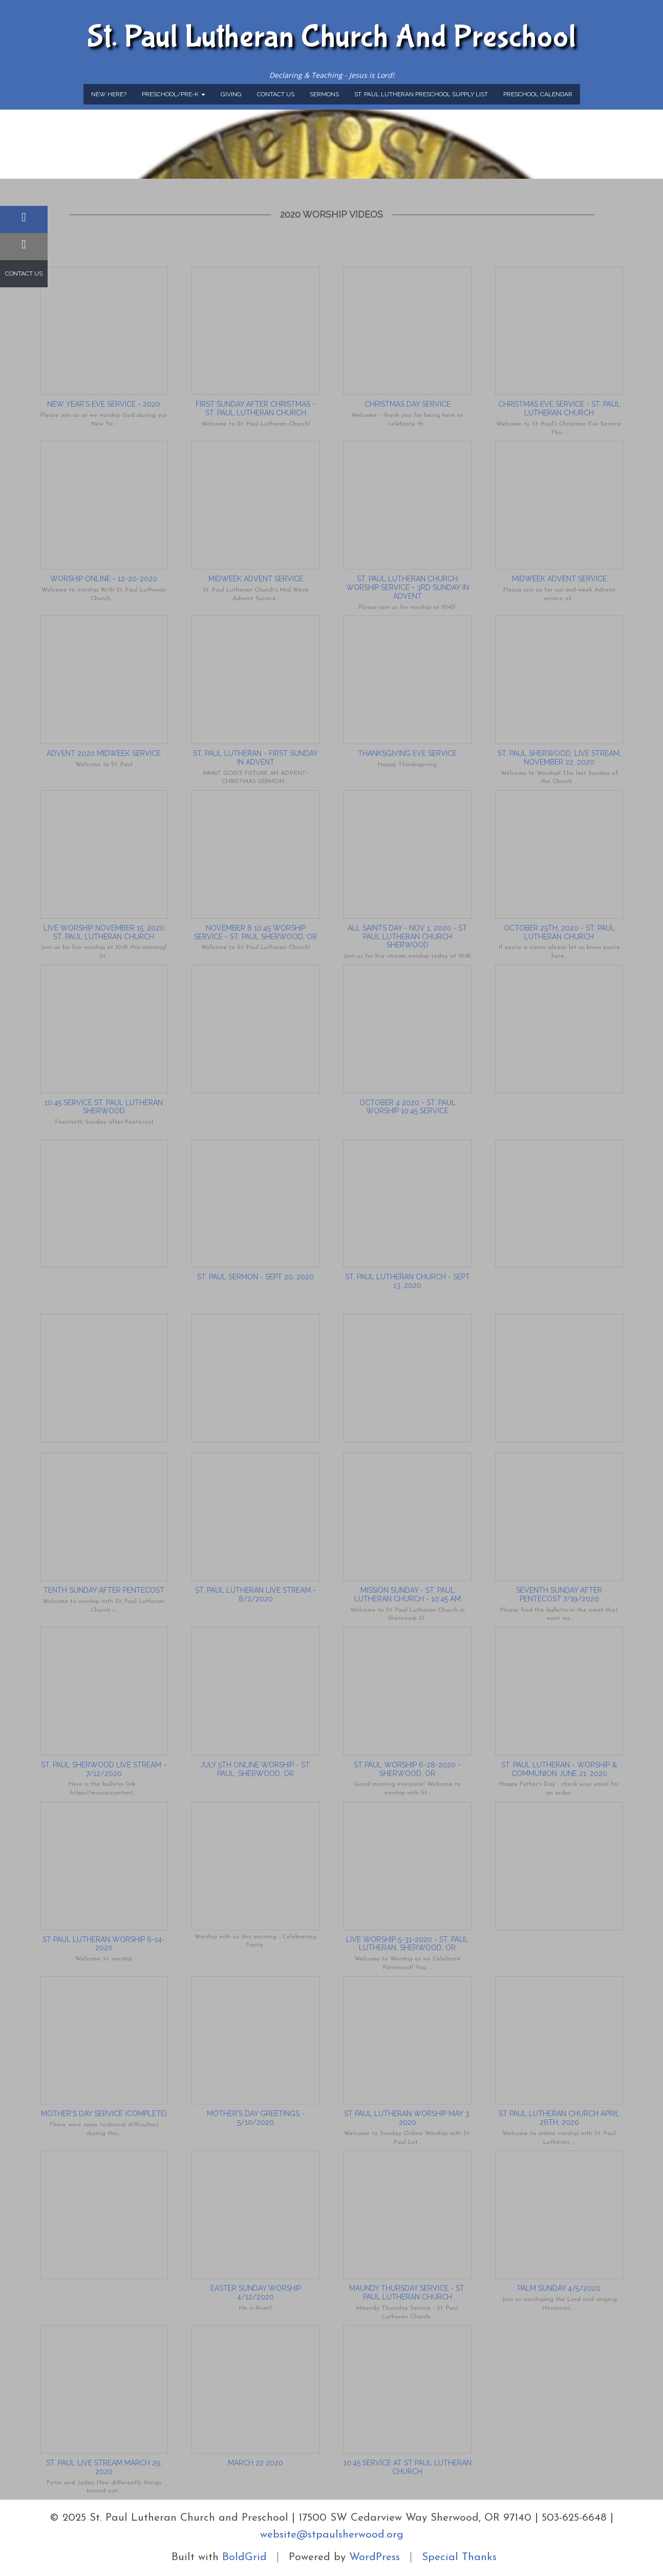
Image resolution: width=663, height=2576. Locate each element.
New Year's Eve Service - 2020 (103, 404)
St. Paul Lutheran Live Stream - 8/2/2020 (255, 1594)
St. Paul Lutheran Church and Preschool (331, 36)
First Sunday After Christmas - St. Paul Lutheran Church (255, 408)
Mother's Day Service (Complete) (104, 2113)
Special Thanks (459, 2557)
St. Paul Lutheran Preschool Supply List (421, 94)
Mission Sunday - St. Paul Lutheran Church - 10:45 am (407, 1594)
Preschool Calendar (537, 94)
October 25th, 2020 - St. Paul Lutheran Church (559, 932)
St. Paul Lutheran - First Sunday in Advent (255, 757)
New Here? (108, 94)
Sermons (324, 94)
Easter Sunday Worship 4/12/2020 (255, 2292)
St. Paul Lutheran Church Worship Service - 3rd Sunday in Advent (407, 587)
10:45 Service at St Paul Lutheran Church (408, 2467)
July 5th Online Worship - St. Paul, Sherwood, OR (255, 1769)
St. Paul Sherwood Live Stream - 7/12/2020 (103, 1769)
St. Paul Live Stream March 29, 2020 (104, 2467)
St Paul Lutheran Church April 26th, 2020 (559, 2117)
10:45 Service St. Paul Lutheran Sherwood (104, 1107)
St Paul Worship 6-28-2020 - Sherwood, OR (407, 1769)
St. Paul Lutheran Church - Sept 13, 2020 (407, 1281)
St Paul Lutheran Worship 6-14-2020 (103, 1943)
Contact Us (275, 94)
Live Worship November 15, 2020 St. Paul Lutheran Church (104, 932)
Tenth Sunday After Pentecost (104, 1590)
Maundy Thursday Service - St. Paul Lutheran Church (407, 2292)
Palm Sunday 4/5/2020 (559, 2288)
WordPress (374, 2557)
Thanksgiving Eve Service (407, 753)
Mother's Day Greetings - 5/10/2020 (256, 2117)
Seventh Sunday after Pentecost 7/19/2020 (559, 1594)
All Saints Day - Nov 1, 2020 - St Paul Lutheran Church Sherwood (407, 936)
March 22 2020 (255, 2463)
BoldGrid (244, 2557)
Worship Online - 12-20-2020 (103, 579)
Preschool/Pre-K (173, 94)
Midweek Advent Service (255, 579)
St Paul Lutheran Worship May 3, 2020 (407, 2117)
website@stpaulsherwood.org (331, 2534)
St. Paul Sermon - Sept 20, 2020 (255, 1277)
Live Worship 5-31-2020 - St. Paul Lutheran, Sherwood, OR (407, 1943)
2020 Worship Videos (331, 214)
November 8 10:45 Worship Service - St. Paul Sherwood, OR (255, 932)
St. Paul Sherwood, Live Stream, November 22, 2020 (559, 757)
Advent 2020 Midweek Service (104, 753)
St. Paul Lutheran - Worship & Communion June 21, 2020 (559, 1769)
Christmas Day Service (408, 404)
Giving (231, 94)
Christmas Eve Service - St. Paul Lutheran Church (559, 408)
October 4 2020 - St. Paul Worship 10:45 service (407, 1107)
